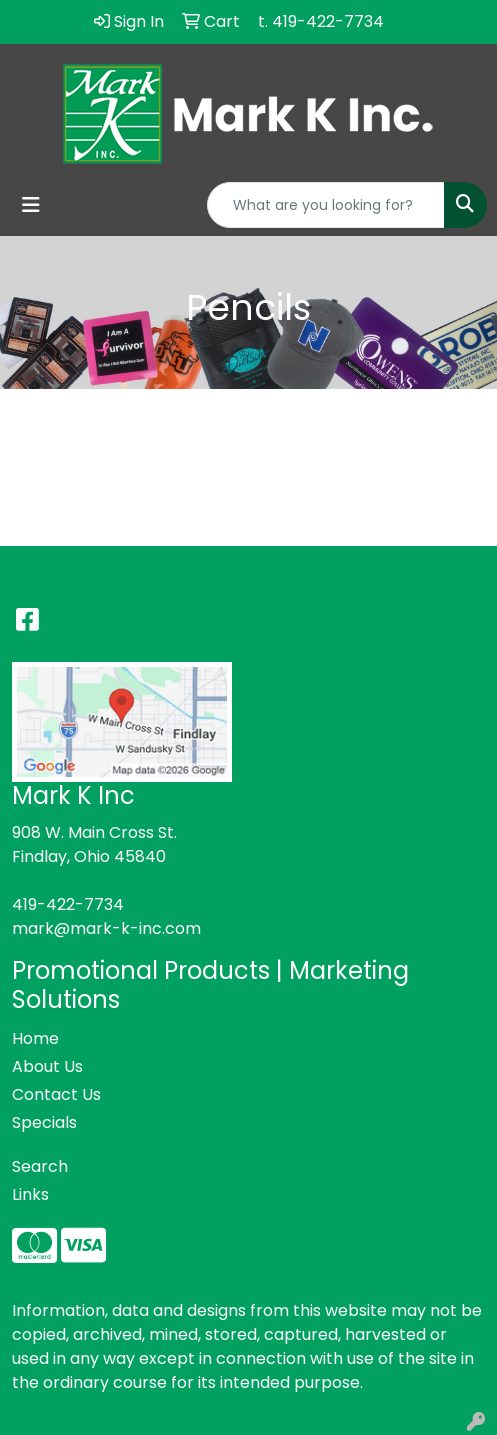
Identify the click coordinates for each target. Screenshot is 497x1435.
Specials (44, 1122)
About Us (47, 1066)
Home (35, 1038)
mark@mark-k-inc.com (106, 928)
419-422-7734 (68, 904)
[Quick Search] (326, 205)
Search (40, 1166)
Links (30, 1194)
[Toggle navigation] (31, 205)
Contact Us (56, 1094)
